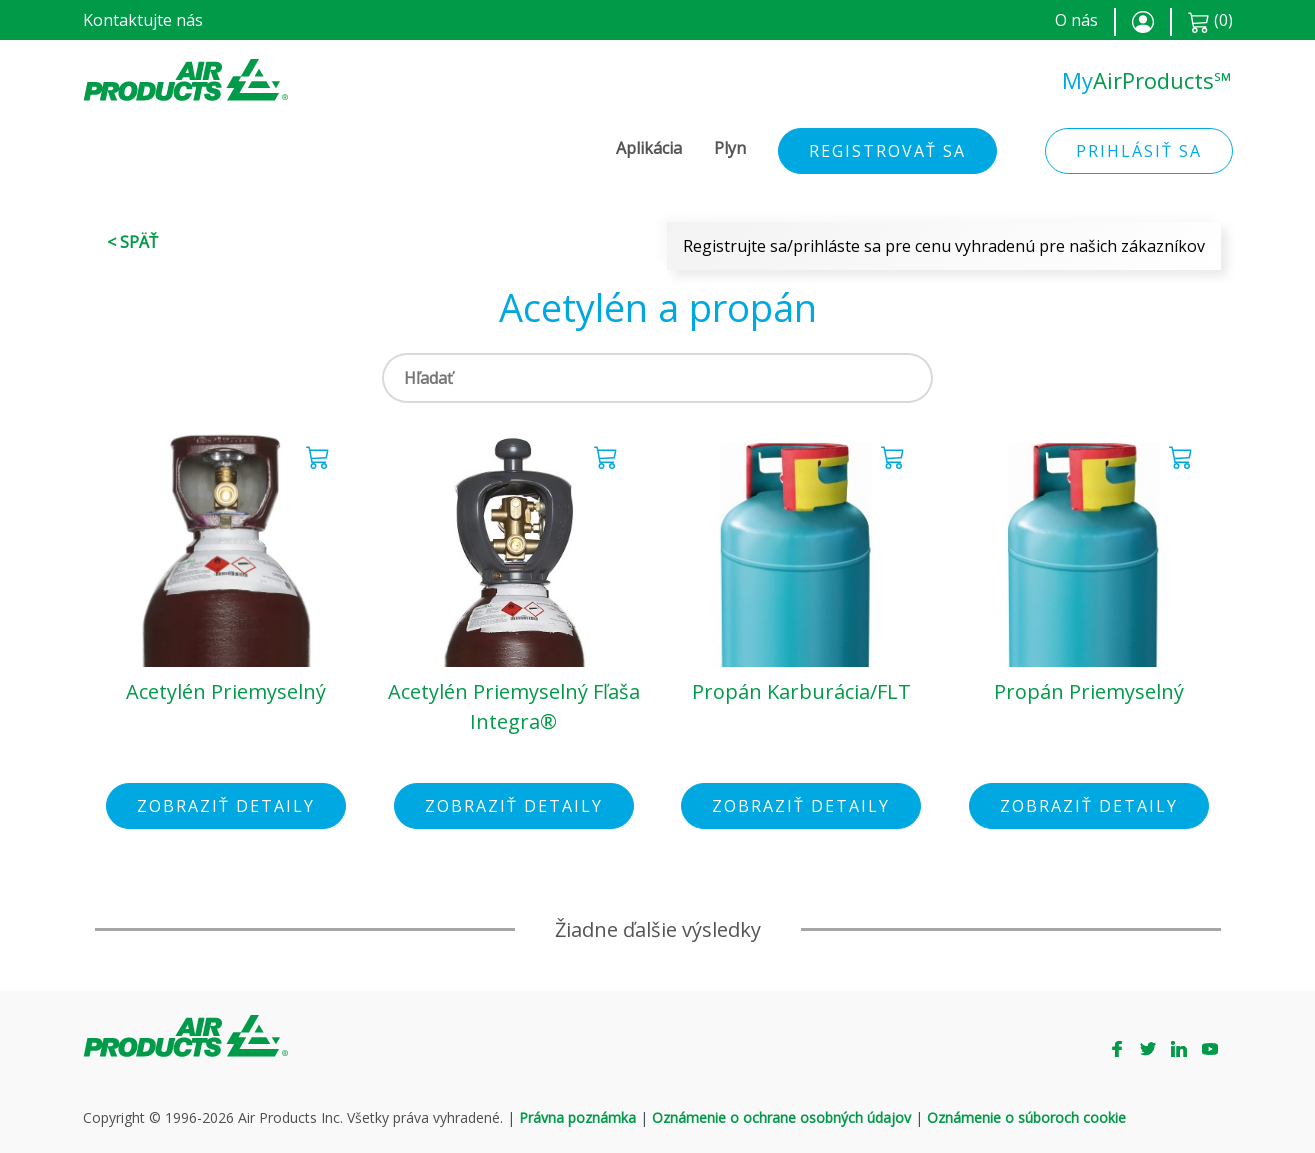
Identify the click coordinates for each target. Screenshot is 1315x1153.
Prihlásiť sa (1139, 151)
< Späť (132, 242)
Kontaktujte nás (143, 20)
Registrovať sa (887, 151)
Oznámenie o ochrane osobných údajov (781, 1117)
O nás (1076, 20)
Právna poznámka (577, 1117)
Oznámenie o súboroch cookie (1026, 1117)
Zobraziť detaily (226, 806)
